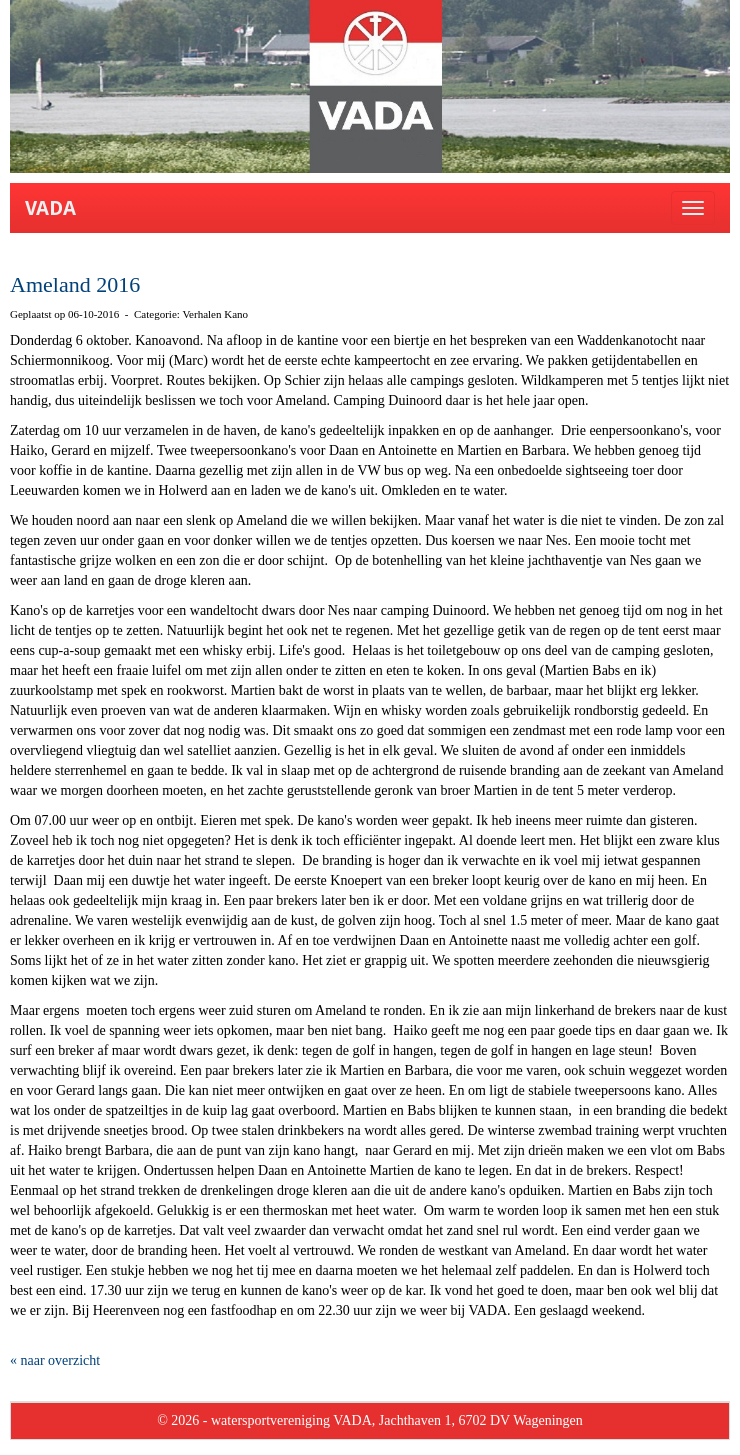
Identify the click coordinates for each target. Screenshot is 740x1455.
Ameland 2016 (75, 284)
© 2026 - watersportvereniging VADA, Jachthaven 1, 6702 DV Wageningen (370, 1420)
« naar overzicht (55, 1360)
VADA (50, 208)
